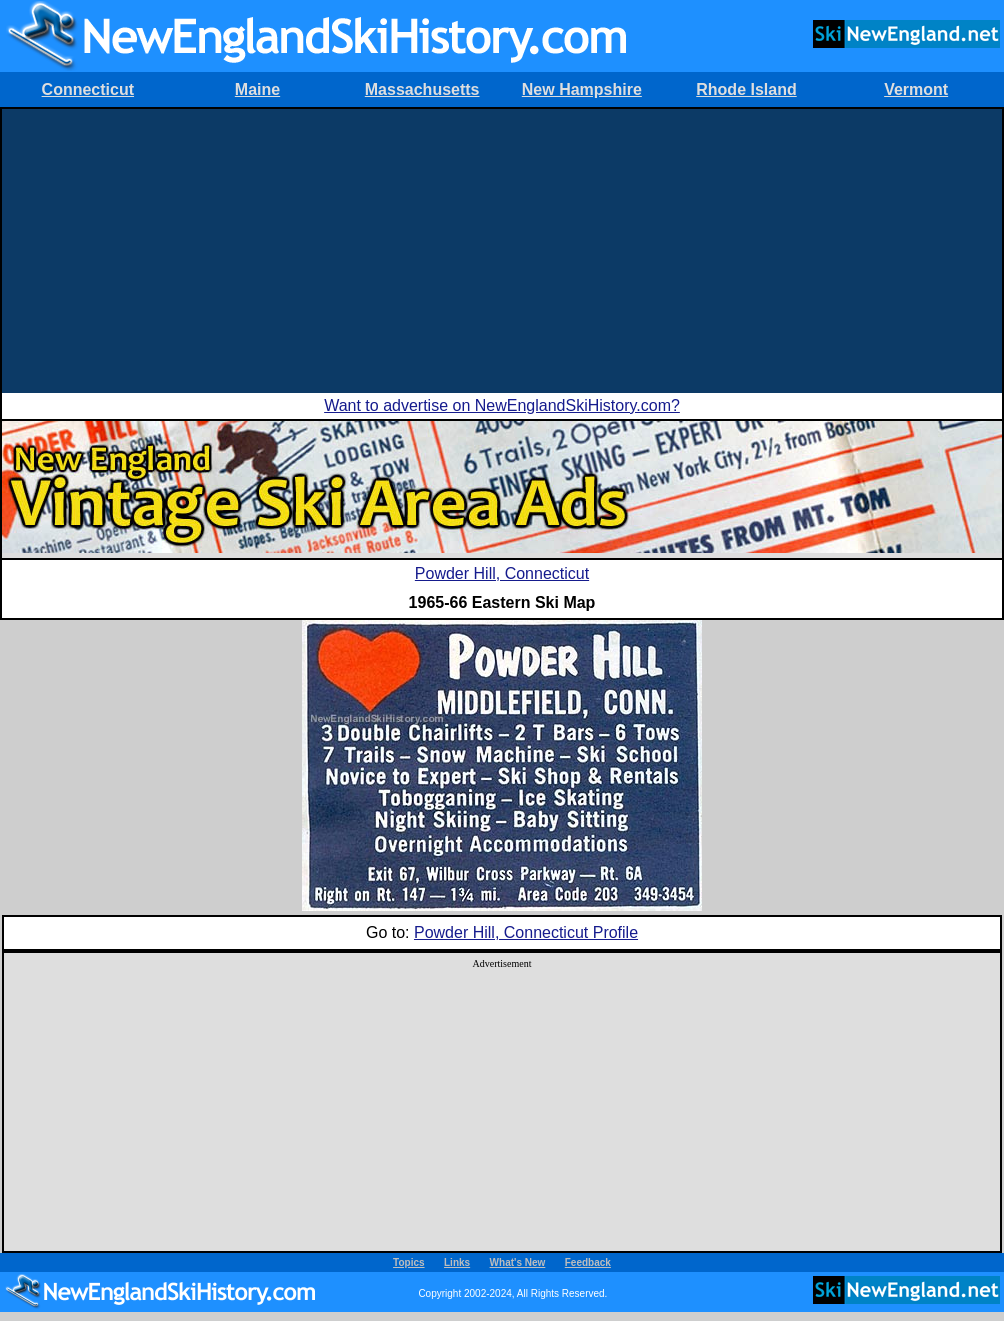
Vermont (916, 89)
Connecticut (88, 89)
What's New (518, 1262)
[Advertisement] (502, 249)
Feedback (588, 1262)
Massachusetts (422, 89)
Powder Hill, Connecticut (502, 573)
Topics (408, 1262)
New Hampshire (582, 89)
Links (457, 1262)
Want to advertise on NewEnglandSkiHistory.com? (502, 405)
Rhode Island (746, 89)
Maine (257, 89)
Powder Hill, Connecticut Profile (526, 932)
